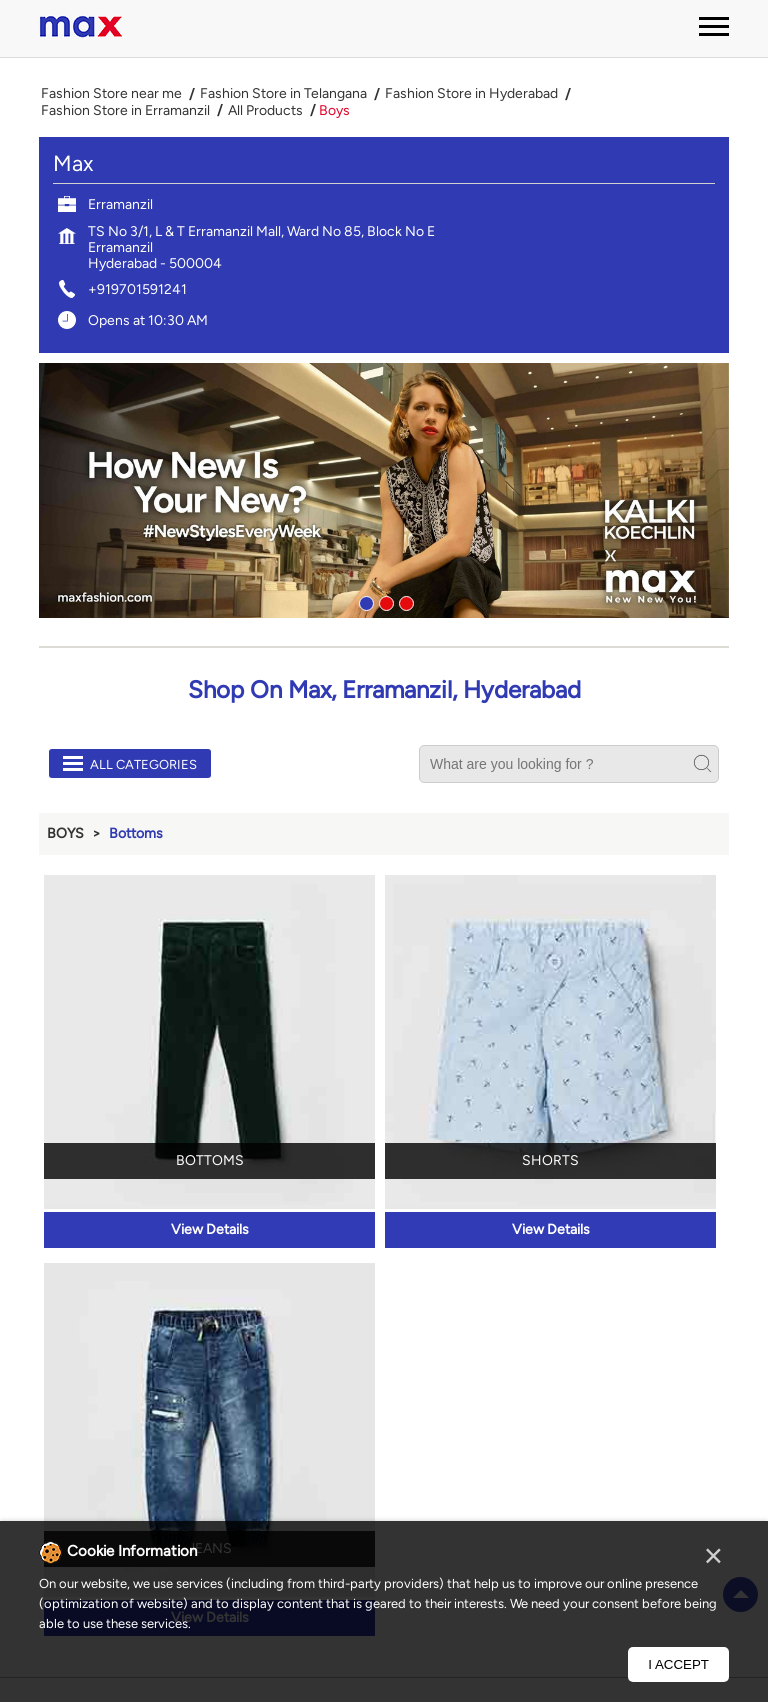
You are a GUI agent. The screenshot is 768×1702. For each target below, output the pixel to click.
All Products (265, 111)
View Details (210, 1229)
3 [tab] (404, 601)
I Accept (678, 1664)
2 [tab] (384, 601)
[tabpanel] (384, 490)
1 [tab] (364, 601)
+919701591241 (137, 289)
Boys (65, 833)
